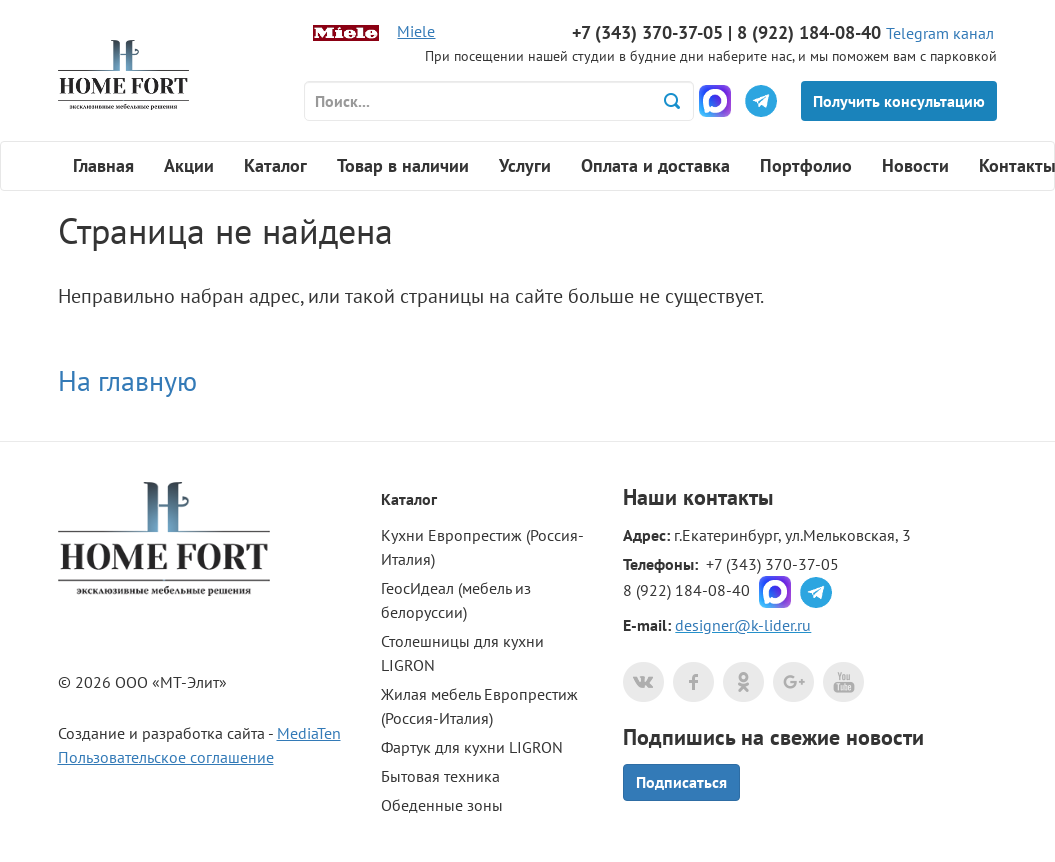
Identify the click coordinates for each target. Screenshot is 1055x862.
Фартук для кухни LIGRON (472, 747)
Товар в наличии (403, 165)
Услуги (525, 165)
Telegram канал (940, 33)
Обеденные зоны (442, 805)
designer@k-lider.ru (743, 625)
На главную (127, 380)
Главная (103, 165)
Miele (416, 31)
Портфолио (806, 165)
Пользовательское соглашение (166, 757)
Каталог (275, 165)
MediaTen (309, 733)
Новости (915, 165)
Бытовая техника (440, 776)
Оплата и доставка (655, 165)
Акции (189, 165)
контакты (728, 497)
